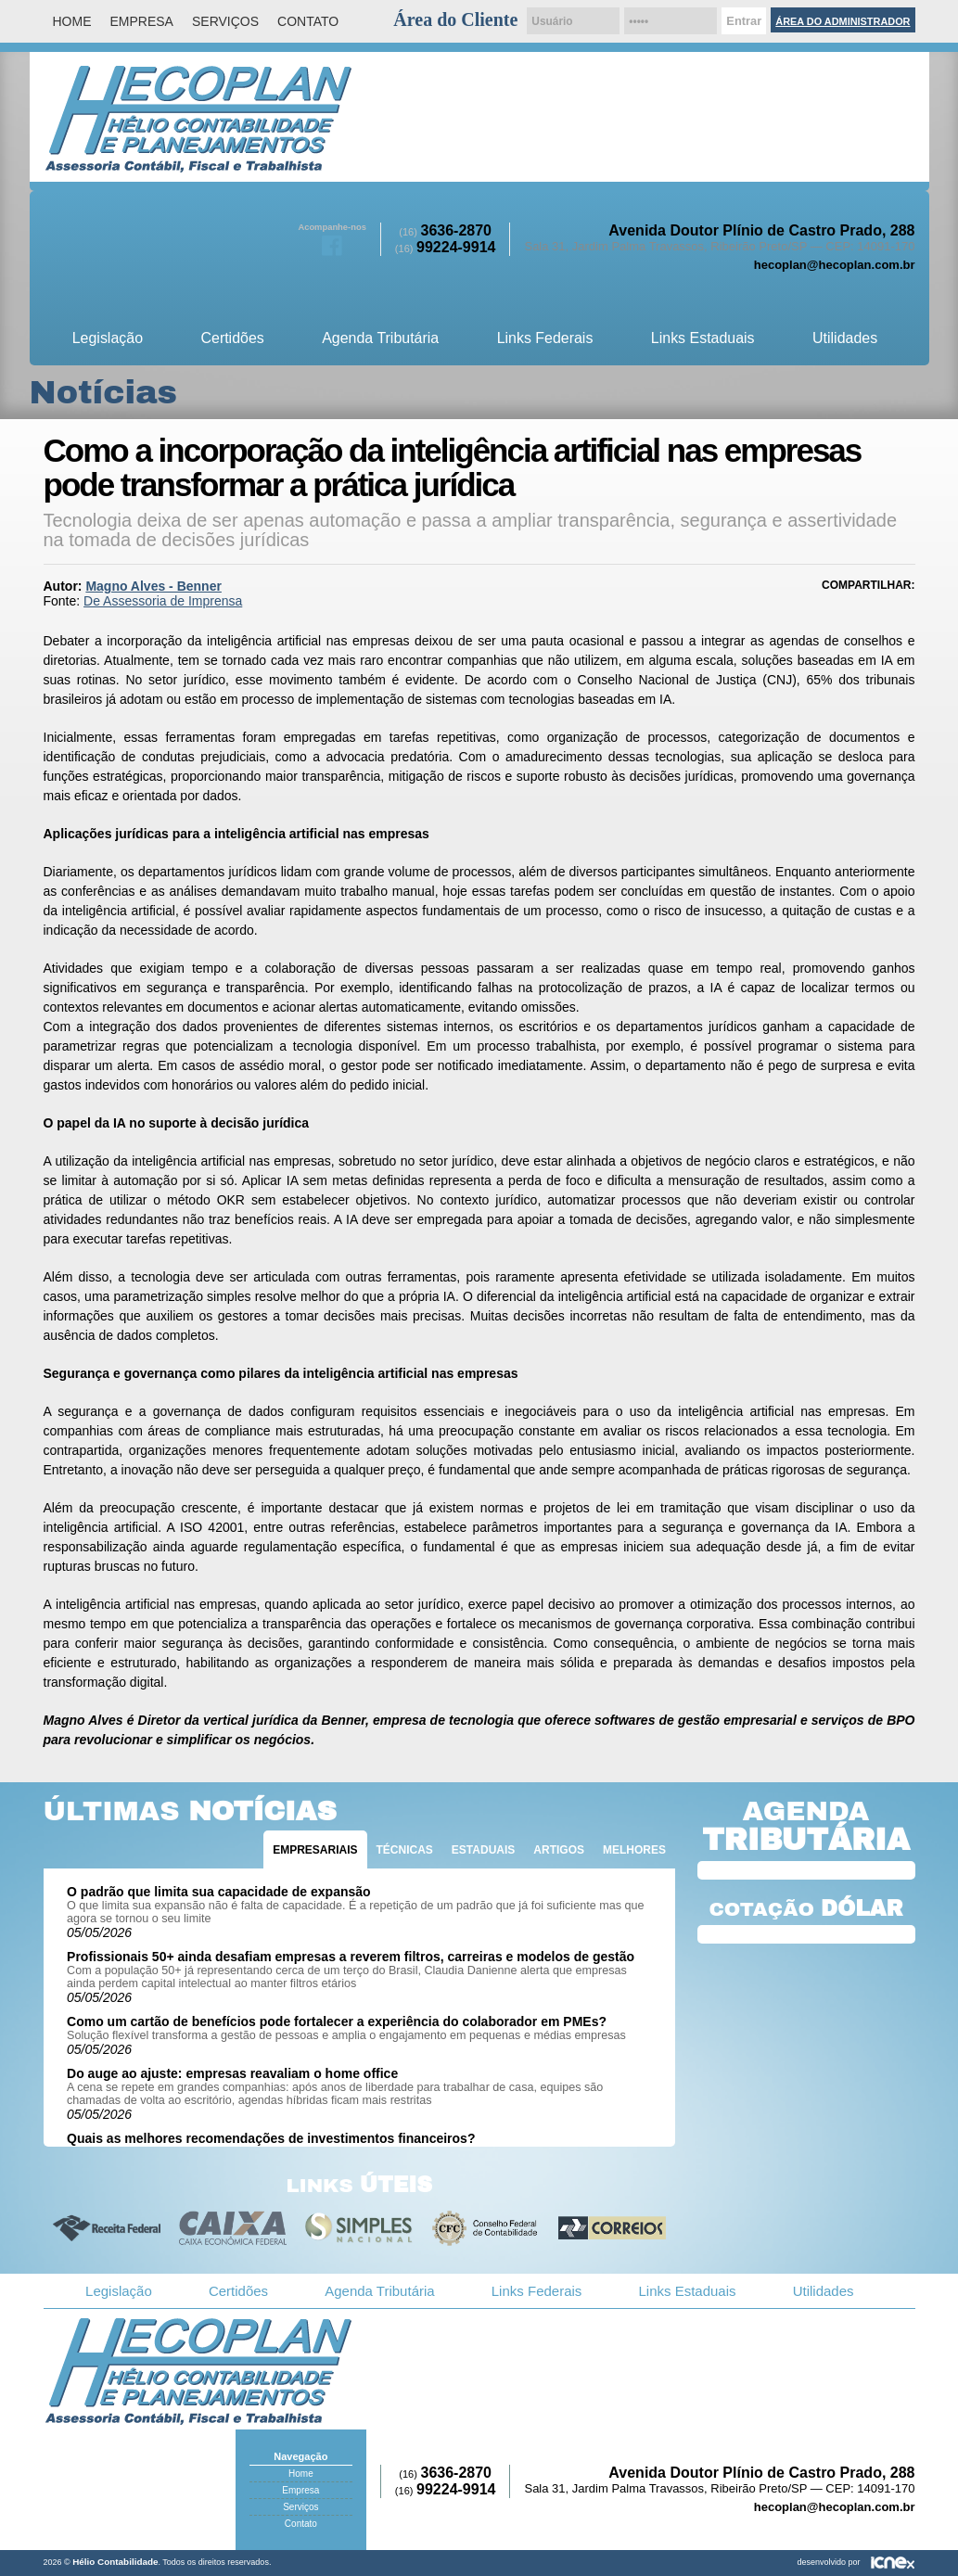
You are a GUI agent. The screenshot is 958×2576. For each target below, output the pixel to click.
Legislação (107, 338)
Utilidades (844, 338)
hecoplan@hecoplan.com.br (834, 265)
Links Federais (545, 338)
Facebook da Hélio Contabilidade (332, 244)
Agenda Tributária (380, 338)
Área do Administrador (842, 21)
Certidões (231, 338)
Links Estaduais (703, 338)
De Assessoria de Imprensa (162, 600)
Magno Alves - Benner (153, 586)
